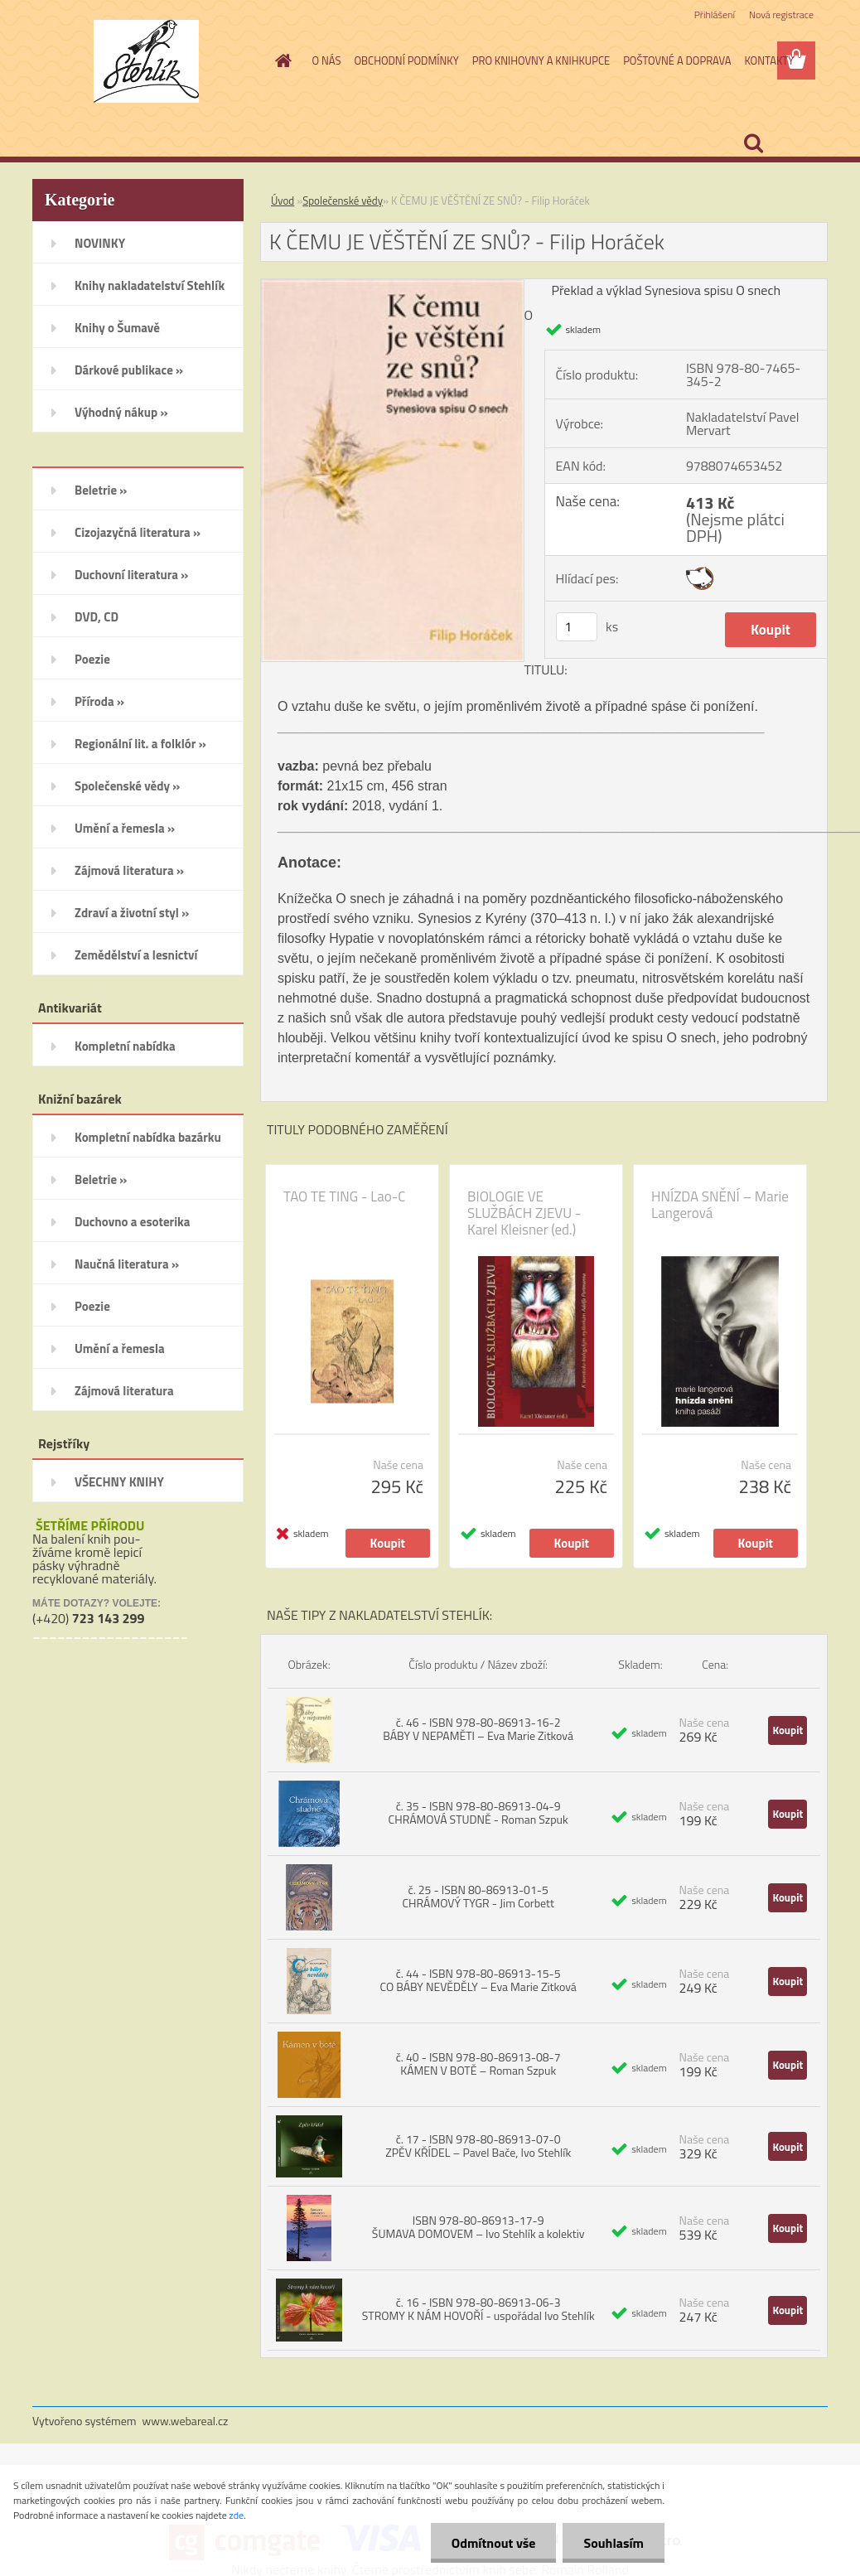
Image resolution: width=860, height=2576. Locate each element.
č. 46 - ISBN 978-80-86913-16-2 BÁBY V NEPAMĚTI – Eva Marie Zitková (478, 1728)
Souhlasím (613, 2543)
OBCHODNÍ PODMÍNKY (406, 60)
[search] (753, 143)
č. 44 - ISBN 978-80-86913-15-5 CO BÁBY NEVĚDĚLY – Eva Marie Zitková (477, 1980)
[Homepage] (280, 60)
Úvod (282, 200)
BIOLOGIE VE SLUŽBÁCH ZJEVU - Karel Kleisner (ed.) (524, 1213)
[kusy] (576, 626)
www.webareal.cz (186, 2420)
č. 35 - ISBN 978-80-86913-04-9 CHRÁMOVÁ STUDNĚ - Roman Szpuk (478, 1812)
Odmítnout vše (494, 2543)
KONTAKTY (769, 60)
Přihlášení (714, 14)
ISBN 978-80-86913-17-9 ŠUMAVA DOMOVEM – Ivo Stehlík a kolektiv (478, 2226)
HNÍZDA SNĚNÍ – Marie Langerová (720, 1204)
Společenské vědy (342, 200)
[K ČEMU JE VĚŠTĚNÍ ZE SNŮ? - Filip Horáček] (392, 286)
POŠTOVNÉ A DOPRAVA (677, 60)
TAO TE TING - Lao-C (344, 1196)
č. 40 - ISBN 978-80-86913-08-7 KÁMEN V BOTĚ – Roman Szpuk (478, 2063)
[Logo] (146, 61)
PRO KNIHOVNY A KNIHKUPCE (541, 60)
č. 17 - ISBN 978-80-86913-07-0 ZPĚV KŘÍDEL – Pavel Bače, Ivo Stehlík (478, 2145)
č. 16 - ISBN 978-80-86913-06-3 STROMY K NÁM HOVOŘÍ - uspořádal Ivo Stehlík (478, 2308)
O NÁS (326, 60)
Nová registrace (781, 14)
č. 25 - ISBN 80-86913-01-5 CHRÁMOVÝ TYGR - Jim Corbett (477, 1896)
